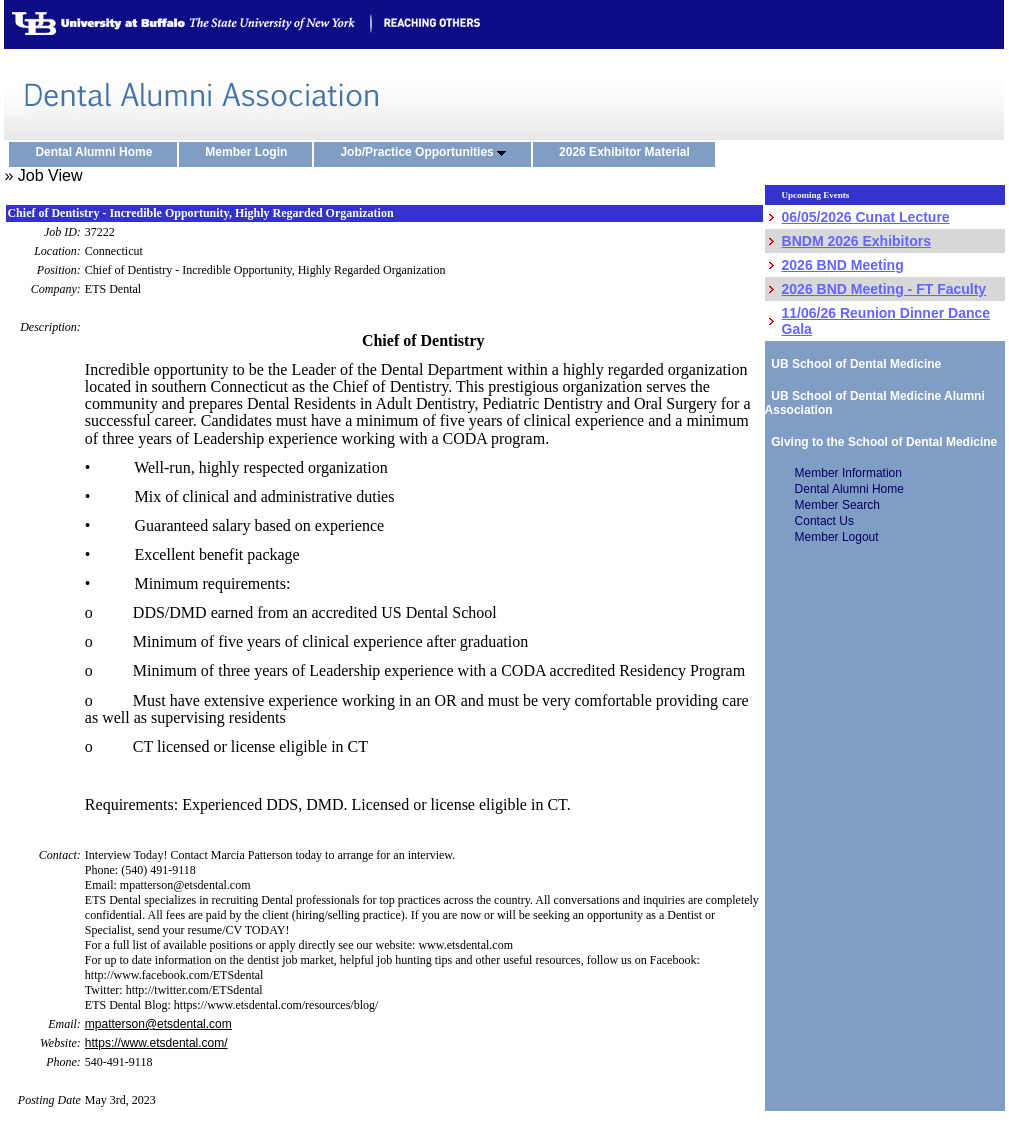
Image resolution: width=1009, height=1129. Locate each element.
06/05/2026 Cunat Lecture (866, 217)
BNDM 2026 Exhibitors (856, 241)
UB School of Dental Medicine (853, 364)
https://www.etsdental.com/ (156, 1043)
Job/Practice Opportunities (427, 153)
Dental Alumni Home (98, 153)
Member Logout (837, 537)
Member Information (848, 473)
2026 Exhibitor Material (629, 153)
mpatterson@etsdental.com (158, 1024)
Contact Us (824, 521)
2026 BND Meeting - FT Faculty (884, 289)
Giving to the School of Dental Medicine (881, 442)
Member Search (837, 505)
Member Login (250, 153)
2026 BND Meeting (843, 265)
